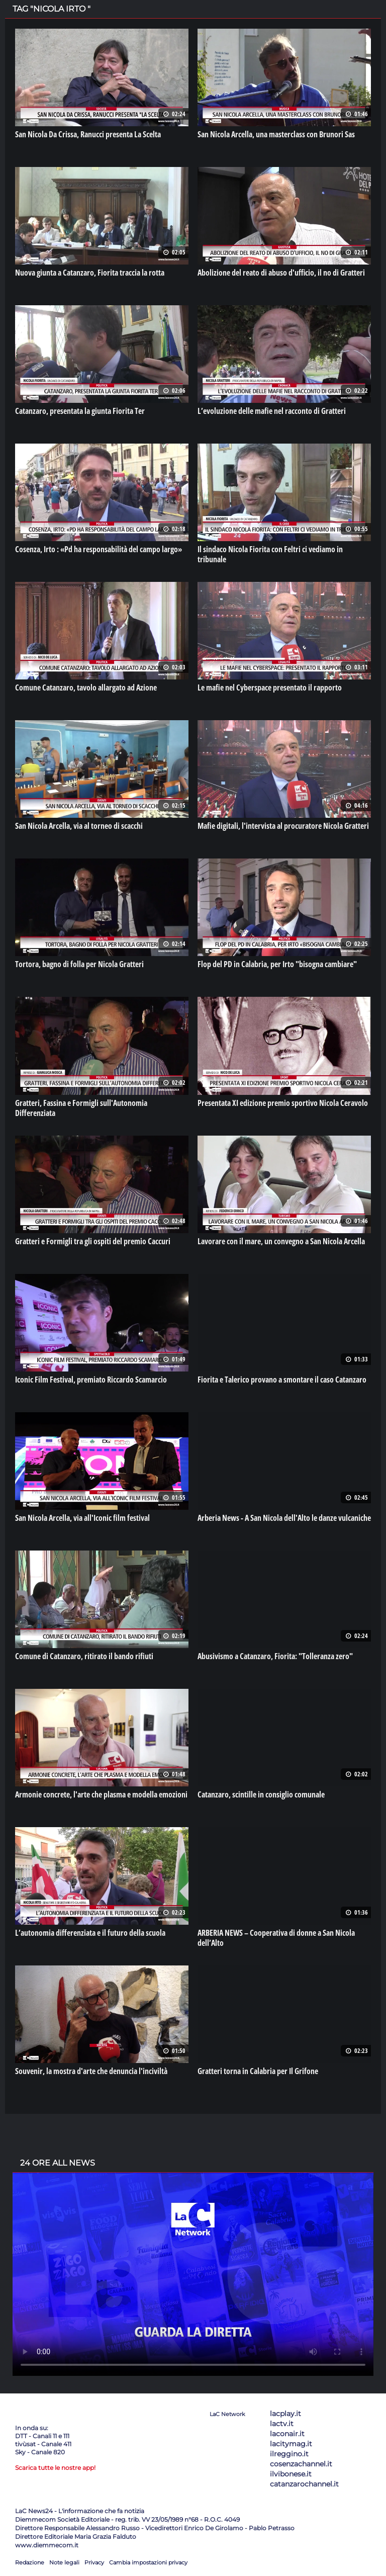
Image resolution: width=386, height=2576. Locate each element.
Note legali (64, 2562)
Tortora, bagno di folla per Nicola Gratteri (79, 964)
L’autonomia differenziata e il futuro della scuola (90, 1932)
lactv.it (282, 2423)
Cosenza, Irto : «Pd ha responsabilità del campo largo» (98, 549)
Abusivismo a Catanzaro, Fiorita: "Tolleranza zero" (275, 1656)
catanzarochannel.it (304, 2483)
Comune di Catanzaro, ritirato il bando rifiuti (84, 1656)
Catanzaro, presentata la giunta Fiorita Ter (80, 410)
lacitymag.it (291, 2443)
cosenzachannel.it (301, 2463)
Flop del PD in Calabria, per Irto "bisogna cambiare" (277, 964)
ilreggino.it (289, 2453)
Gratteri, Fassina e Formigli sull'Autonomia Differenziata (81, 1108)
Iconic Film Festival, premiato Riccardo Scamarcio (91, 1379)
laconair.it (287, 2433)
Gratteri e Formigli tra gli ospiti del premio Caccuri (92, 1241)
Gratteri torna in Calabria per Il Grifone (258, 2071)
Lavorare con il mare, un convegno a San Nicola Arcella (281, 1241)
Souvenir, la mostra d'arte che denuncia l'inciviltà (91, 2071)
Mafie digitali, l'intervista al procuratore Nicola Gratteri (283, 825)
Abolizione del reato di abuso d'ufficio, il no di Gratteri (281, 272)
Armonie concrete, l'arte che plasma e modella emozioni (101, 1794)
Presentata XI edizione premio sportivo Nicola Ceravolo (283, 1102)
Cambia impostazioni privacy (148, 2562)
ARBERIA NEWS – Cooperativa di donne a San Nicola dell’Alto (276, 1937)
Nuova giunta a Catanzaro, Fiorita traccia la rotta (89, 272)
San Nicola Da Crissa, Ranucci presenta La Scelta (88, 134)
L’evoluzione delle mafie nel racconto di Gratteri (272, 410)
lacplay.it (285, 2413)
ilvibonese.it (291, 2473)
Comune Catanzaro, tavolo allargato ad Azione (86, 687)
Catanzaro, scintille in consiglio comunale (261, 1794)
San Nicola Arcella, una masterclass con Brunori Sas (276, 134)
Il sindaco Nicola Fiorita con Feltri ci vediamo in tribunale (270, 554)
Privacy (94, 2562)
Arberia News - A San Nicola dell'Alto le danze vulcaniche (284, 1517)
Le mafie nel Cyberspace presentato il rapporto (270, 687)
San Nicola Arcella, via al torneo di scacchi (79, 825)
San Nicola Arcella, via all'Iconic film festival (82, 1517)
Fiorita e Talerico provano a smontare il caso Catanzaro (282, 1379)
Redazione (29, 2562)
